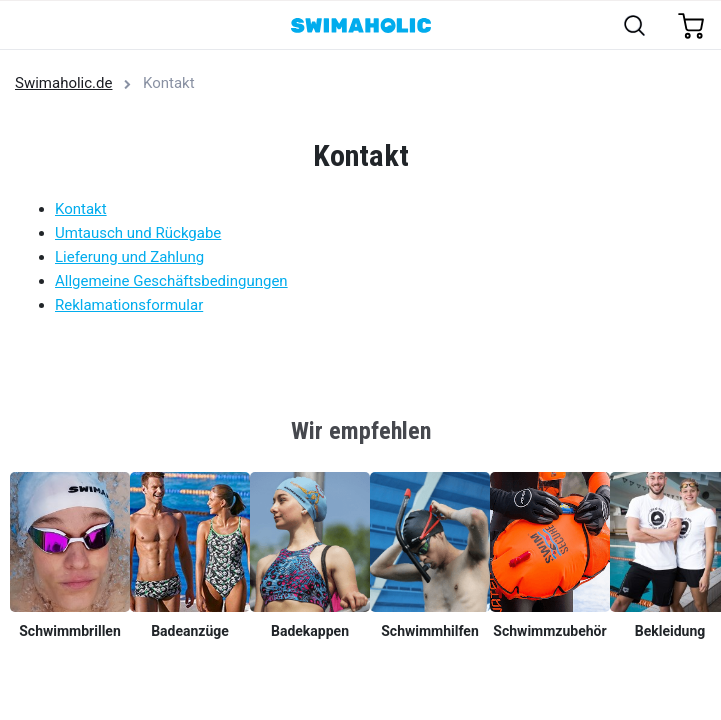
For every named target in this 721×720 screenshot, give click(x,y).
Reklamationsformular (129, 305)
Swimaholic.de (63, 83)
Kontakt (81, 209)
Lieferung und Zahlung (129, 257)
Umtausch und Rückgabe (138, 233)
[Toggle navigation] (26, 26)
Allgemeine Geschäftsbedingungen (171, 281)
